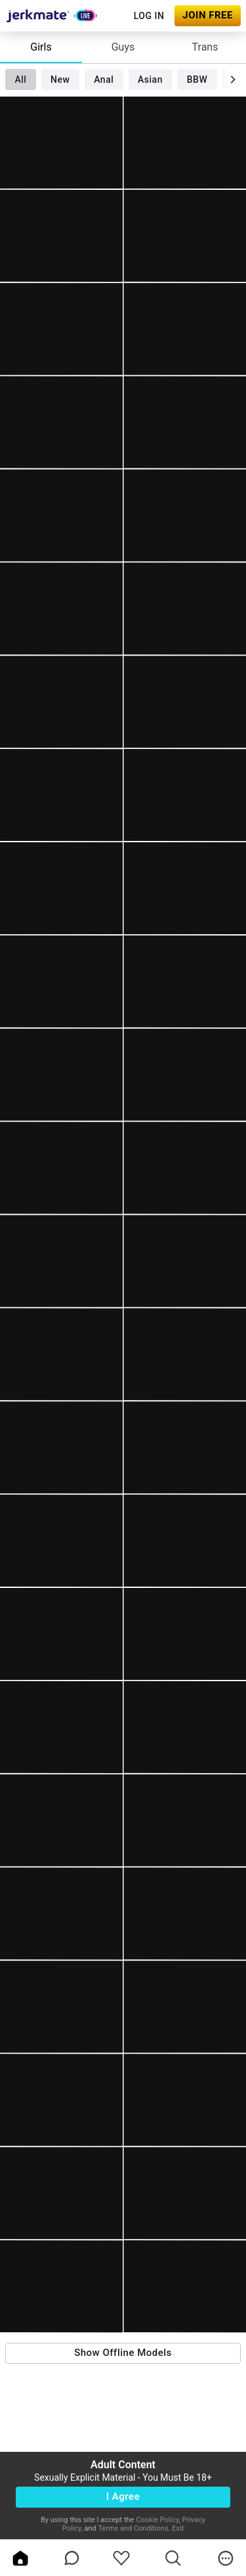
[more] (226, 2558)
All (20, 79)
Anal (103, 79)
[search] (173, 2558)
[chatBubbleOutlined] (71, 2557)
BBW (197, 79)
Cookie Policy (157, 2520)
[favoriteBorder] (121, 2558)
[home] (20, 2558)
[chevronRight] (233, 79)
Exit (178, 2528)
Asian (150, 79)
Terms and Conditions (133, 2528)
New (60, 79)
